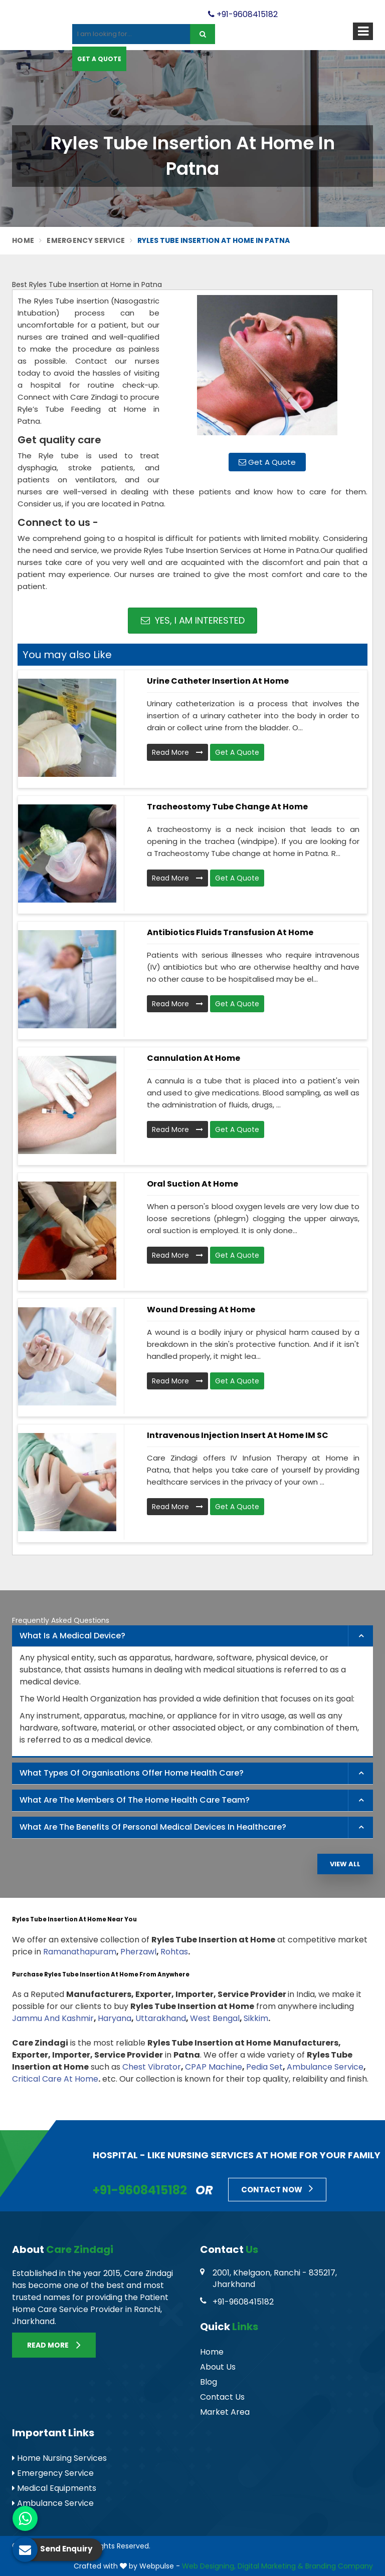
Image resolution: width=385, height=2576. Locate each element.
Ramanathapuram (79, 1951)
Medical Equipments (54, 2488)
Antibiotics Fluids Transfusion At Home (230, 932)
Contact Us (222, 2397)
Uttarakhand (160, 2018)
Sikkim (256, 2018)
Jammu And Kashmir (53, 2018)
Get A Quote (99, 59)
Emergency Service (86, 240)
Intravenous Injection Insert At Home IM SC (237, 1435)
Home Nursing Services (59, 2458)
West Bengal (215, 2018)
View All (345, 1864)
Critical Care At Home (55, 2079)
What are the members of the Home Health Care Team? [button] (135, 1800)
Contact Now (277, 2188)
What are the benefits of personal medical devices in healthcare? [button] (153, 1827)
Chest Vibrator (151, 2067)
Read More (177, 752)
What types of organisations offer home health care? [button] (132, 1773)
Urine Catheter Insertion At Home (218, 681)
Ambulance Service (325, 2067)
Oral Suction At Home (192, 1184)
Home (23, 240)
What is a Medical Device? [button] (72, 1635)
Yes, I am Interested (193, 620)
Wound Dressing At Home (201, 1309)
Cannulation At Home (193, 1058)
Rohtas (174, 1951)
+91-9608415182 (243, 14)
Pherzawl (138, 1951)
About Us (218, 2367)
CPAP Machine (213, 2067)
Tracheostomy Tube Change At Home (227, 806)
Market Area (225, 2412)
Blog (208, 2382)
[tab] (192, 1636)
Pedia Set (264, 2067)
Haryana (114, 2018)
